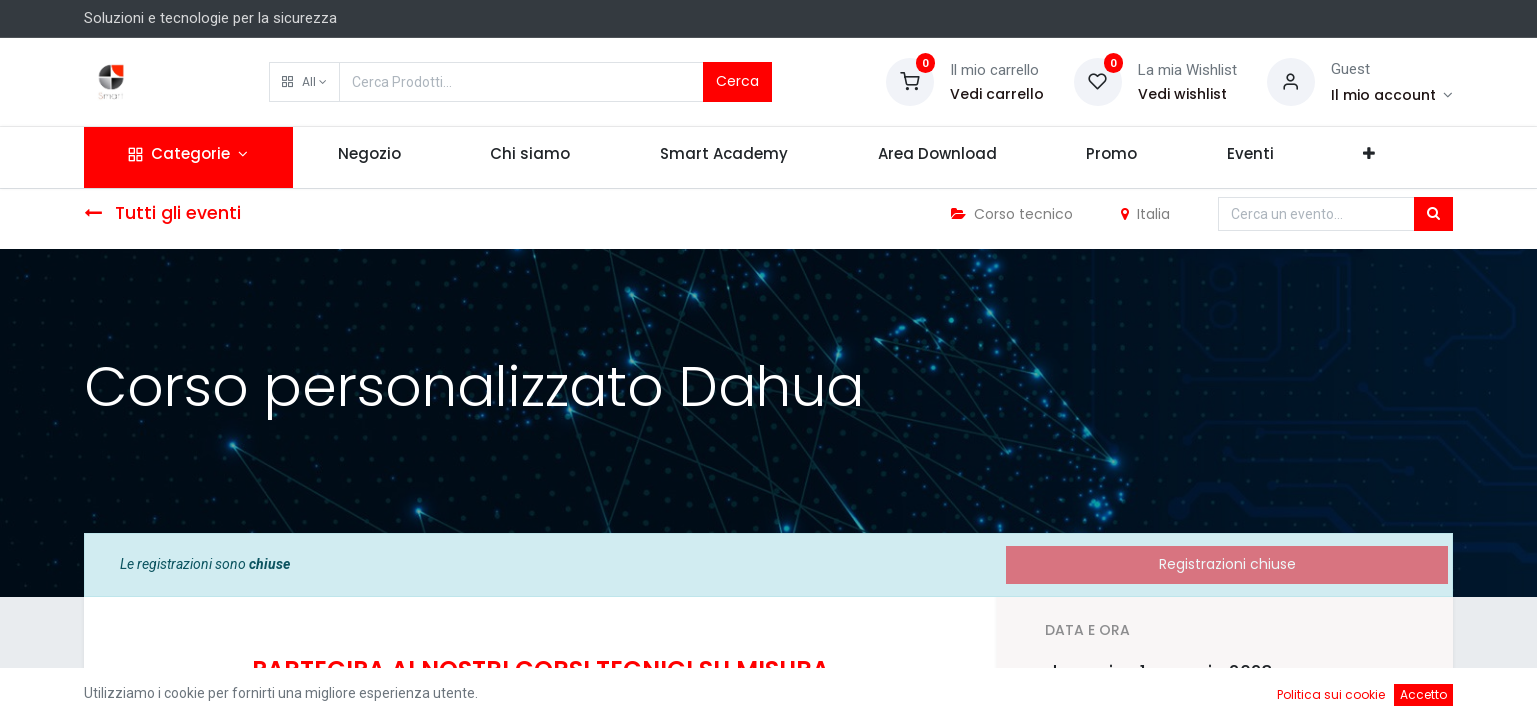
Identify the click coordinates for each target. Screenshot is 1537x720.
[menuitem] (369, 157)
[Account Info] (1392, 95)
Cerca (737, 81)
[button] (304, 82)
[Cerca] (1433, 214)
